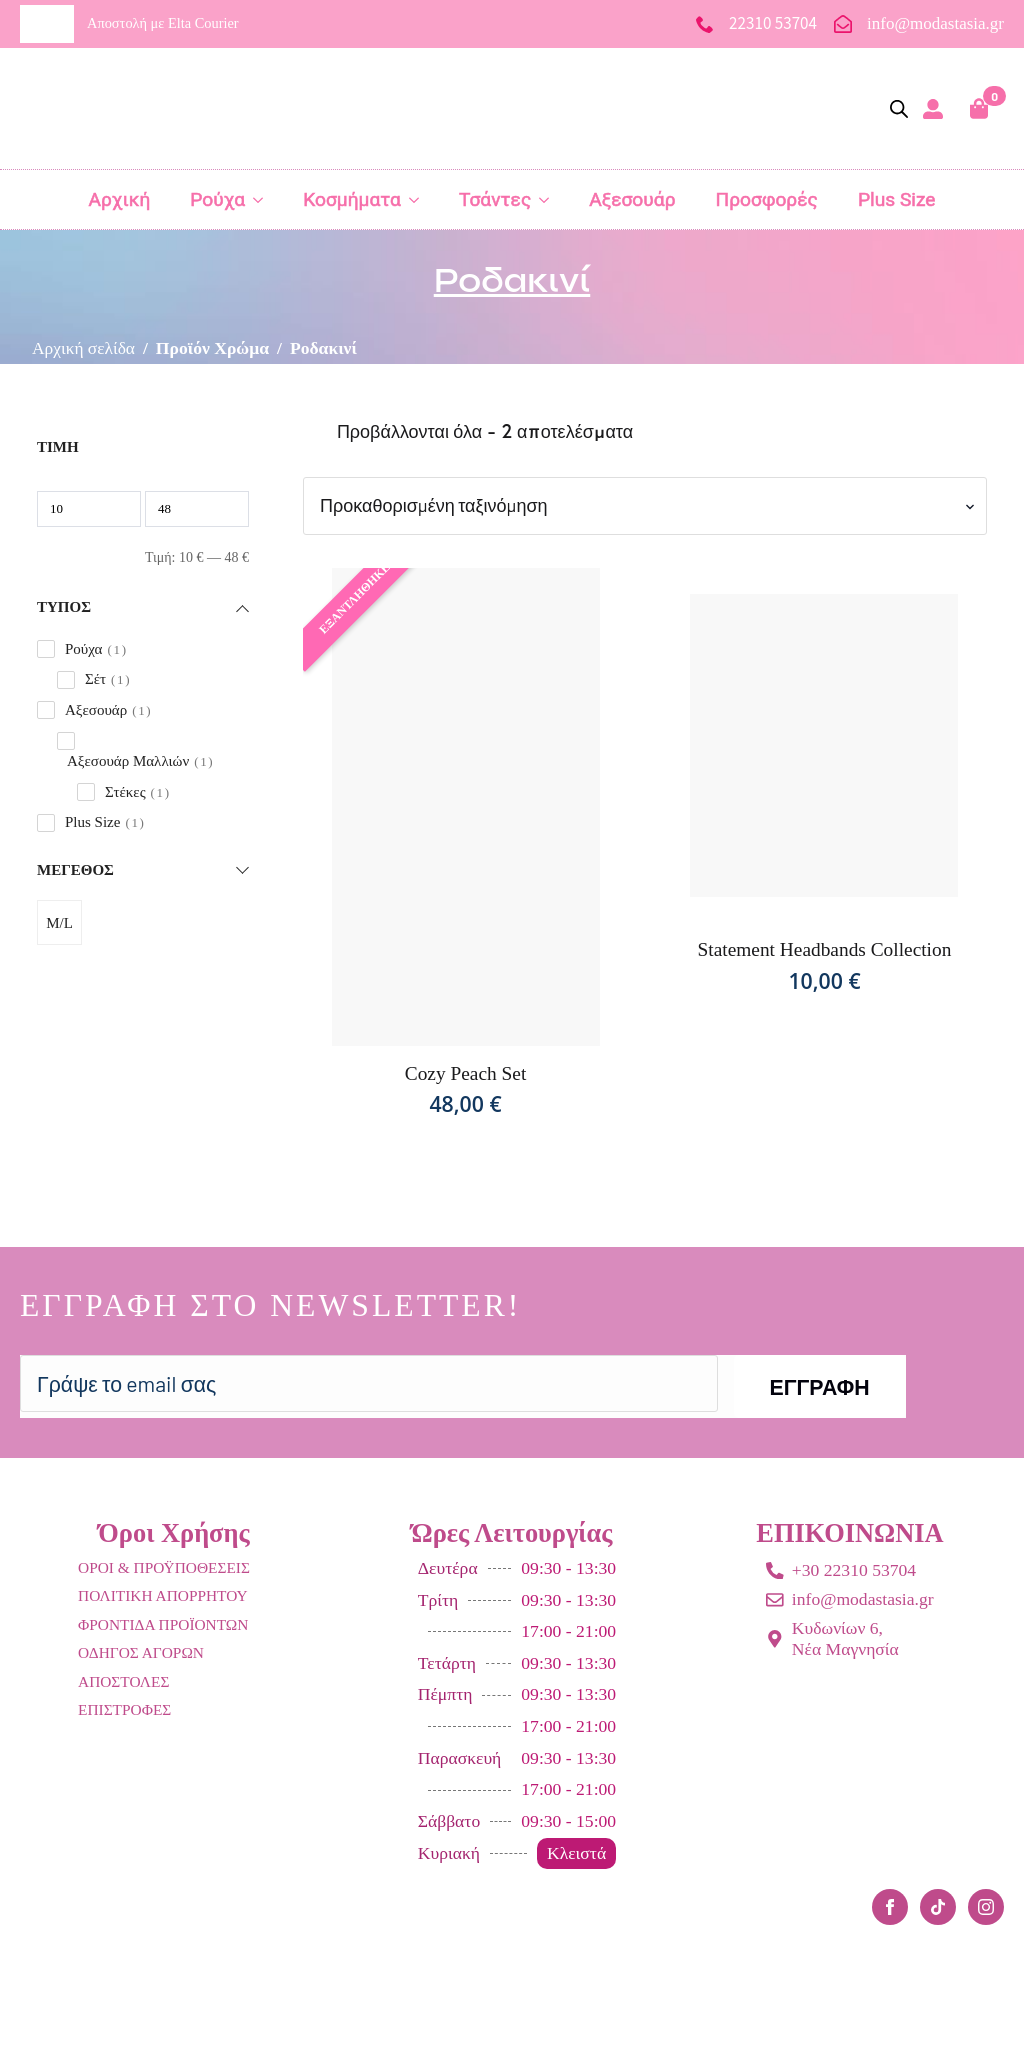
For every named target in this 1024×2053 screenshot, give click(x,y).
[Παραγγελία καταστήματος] (645, 505)
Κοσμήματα (352, 199)
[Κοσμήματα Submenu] (420, 199)
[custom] (938, 1907)
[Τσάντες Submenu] (550, 199)
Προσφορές (767, 199)
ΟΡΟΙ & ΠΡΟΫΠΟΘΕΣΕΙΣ (164, 1567)
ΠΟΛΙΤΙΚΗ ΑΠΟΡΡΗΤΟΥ (163, 1595)
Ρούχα (217, 199)
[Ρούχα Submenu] (264, 199)
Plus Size (897, 199)
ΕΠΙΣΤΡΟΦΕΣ (124, 1709)
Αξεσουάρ (632, 199)
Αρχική (119, 199)
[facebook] (890, 1907)
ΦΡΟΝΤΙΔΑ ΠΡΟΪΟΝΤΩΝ (163, 1624)
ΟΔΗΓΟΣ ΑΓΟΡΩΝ (141, 1652)
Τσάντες (495, 199)
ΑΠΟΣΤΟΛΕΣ (123, 1681)
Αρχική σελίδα (84, 348)
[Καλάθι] (980, 108)
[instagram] (986, 1907)
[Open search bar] (899, 109)
